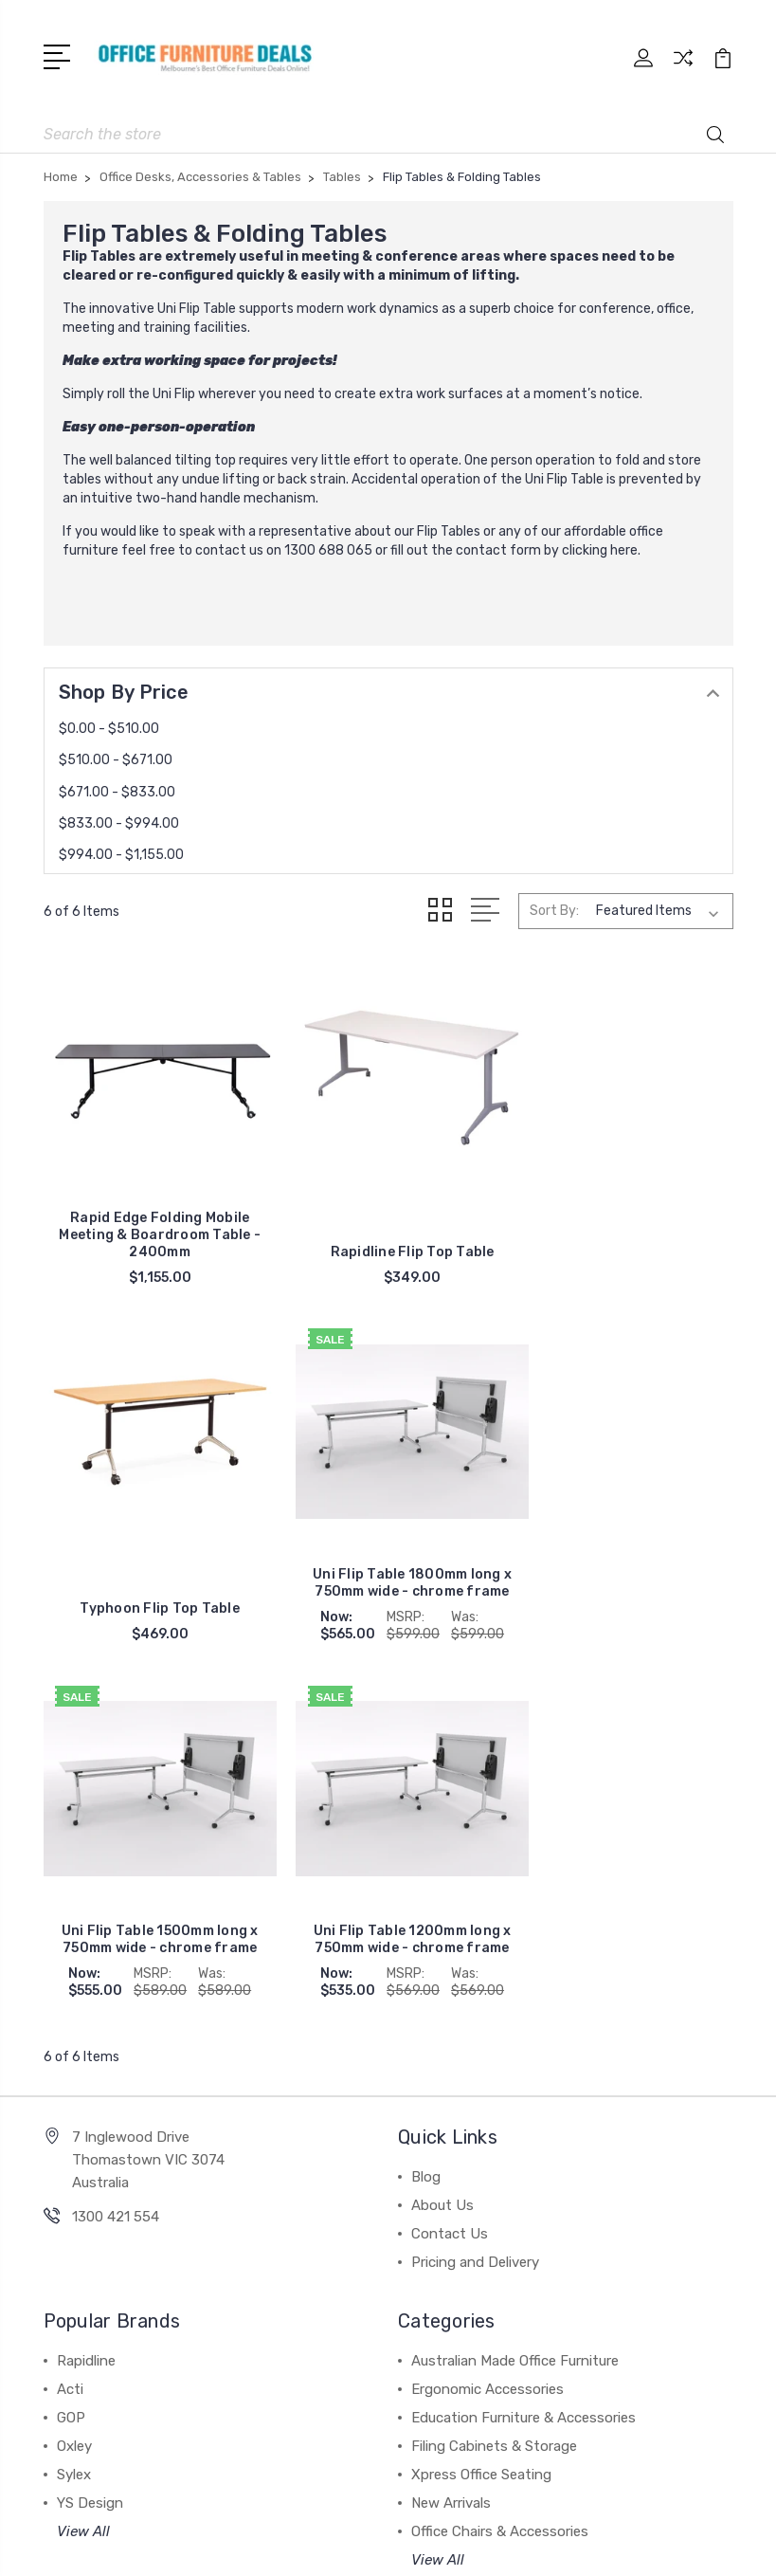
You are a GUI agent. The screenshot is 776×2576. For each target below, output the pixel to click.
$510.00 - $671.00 (115, 758)
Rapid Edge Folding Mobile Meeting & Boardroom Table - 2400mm (151, 1217)
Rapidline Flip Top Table (388, 1234)
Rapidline (86, 1987)
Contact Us (449, 1860)
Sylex (74, 2101)
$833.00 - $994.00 (119, 821)
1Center (466, 2545)
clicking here (600, 548)
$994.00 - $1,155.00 (121, 853)
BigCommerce (489, 2513)
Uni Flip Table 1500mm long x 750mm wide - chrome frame (387, 1565)
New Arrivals (451, 2129)
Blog (426, 1803)
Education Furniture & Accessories (523, 2044)
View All (83, 2157)
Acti (70, 2015)
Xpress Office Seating (481, 2101)
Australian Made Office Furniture (515, 1987)
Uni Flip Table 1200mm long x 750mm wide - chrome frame (624, 1565)
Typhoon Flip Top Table (624, 1234)
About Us (442, 1831)
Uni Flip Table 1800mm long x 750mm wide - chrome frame (152, 1557)
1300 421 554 (115, 1843)
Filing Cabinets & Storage (494, 2072)
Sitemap (578, 2513)
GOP (71, 2044)
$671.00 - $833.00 (117, 790)
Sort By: (554, 909)
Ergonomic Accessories (487, 2015)
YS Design (90, 2129)
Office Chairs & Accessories (499, 2157)
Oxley (74, 2072)
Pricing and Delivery (475, 1888)
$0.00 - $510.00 (109, 727)
